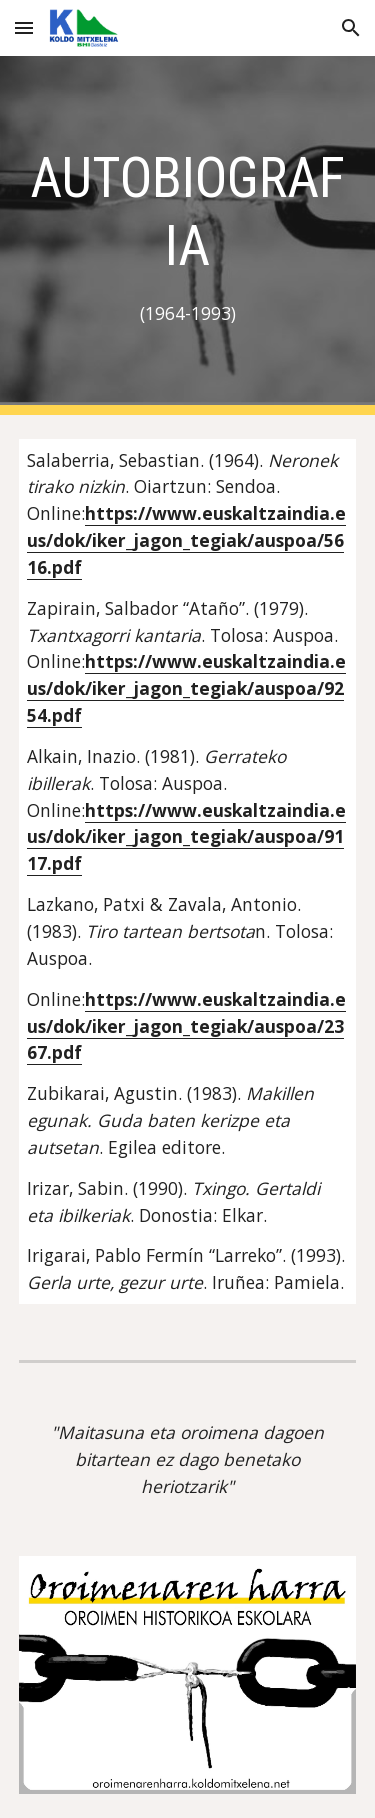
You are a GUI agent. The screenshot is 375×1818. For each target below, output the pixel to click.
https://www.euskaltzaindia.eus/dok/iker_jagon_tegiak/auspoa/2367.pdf (186, 1026)
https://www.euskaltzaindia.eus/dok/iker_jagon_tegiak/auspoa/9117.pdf (186, 837)
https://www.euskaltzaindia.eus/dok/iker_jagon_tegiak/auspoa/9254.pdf (186, 688)
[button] (24, 27)
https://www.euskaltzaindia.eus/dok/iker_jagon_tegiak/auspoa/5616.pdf (186, 540)
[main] (188, 235)
